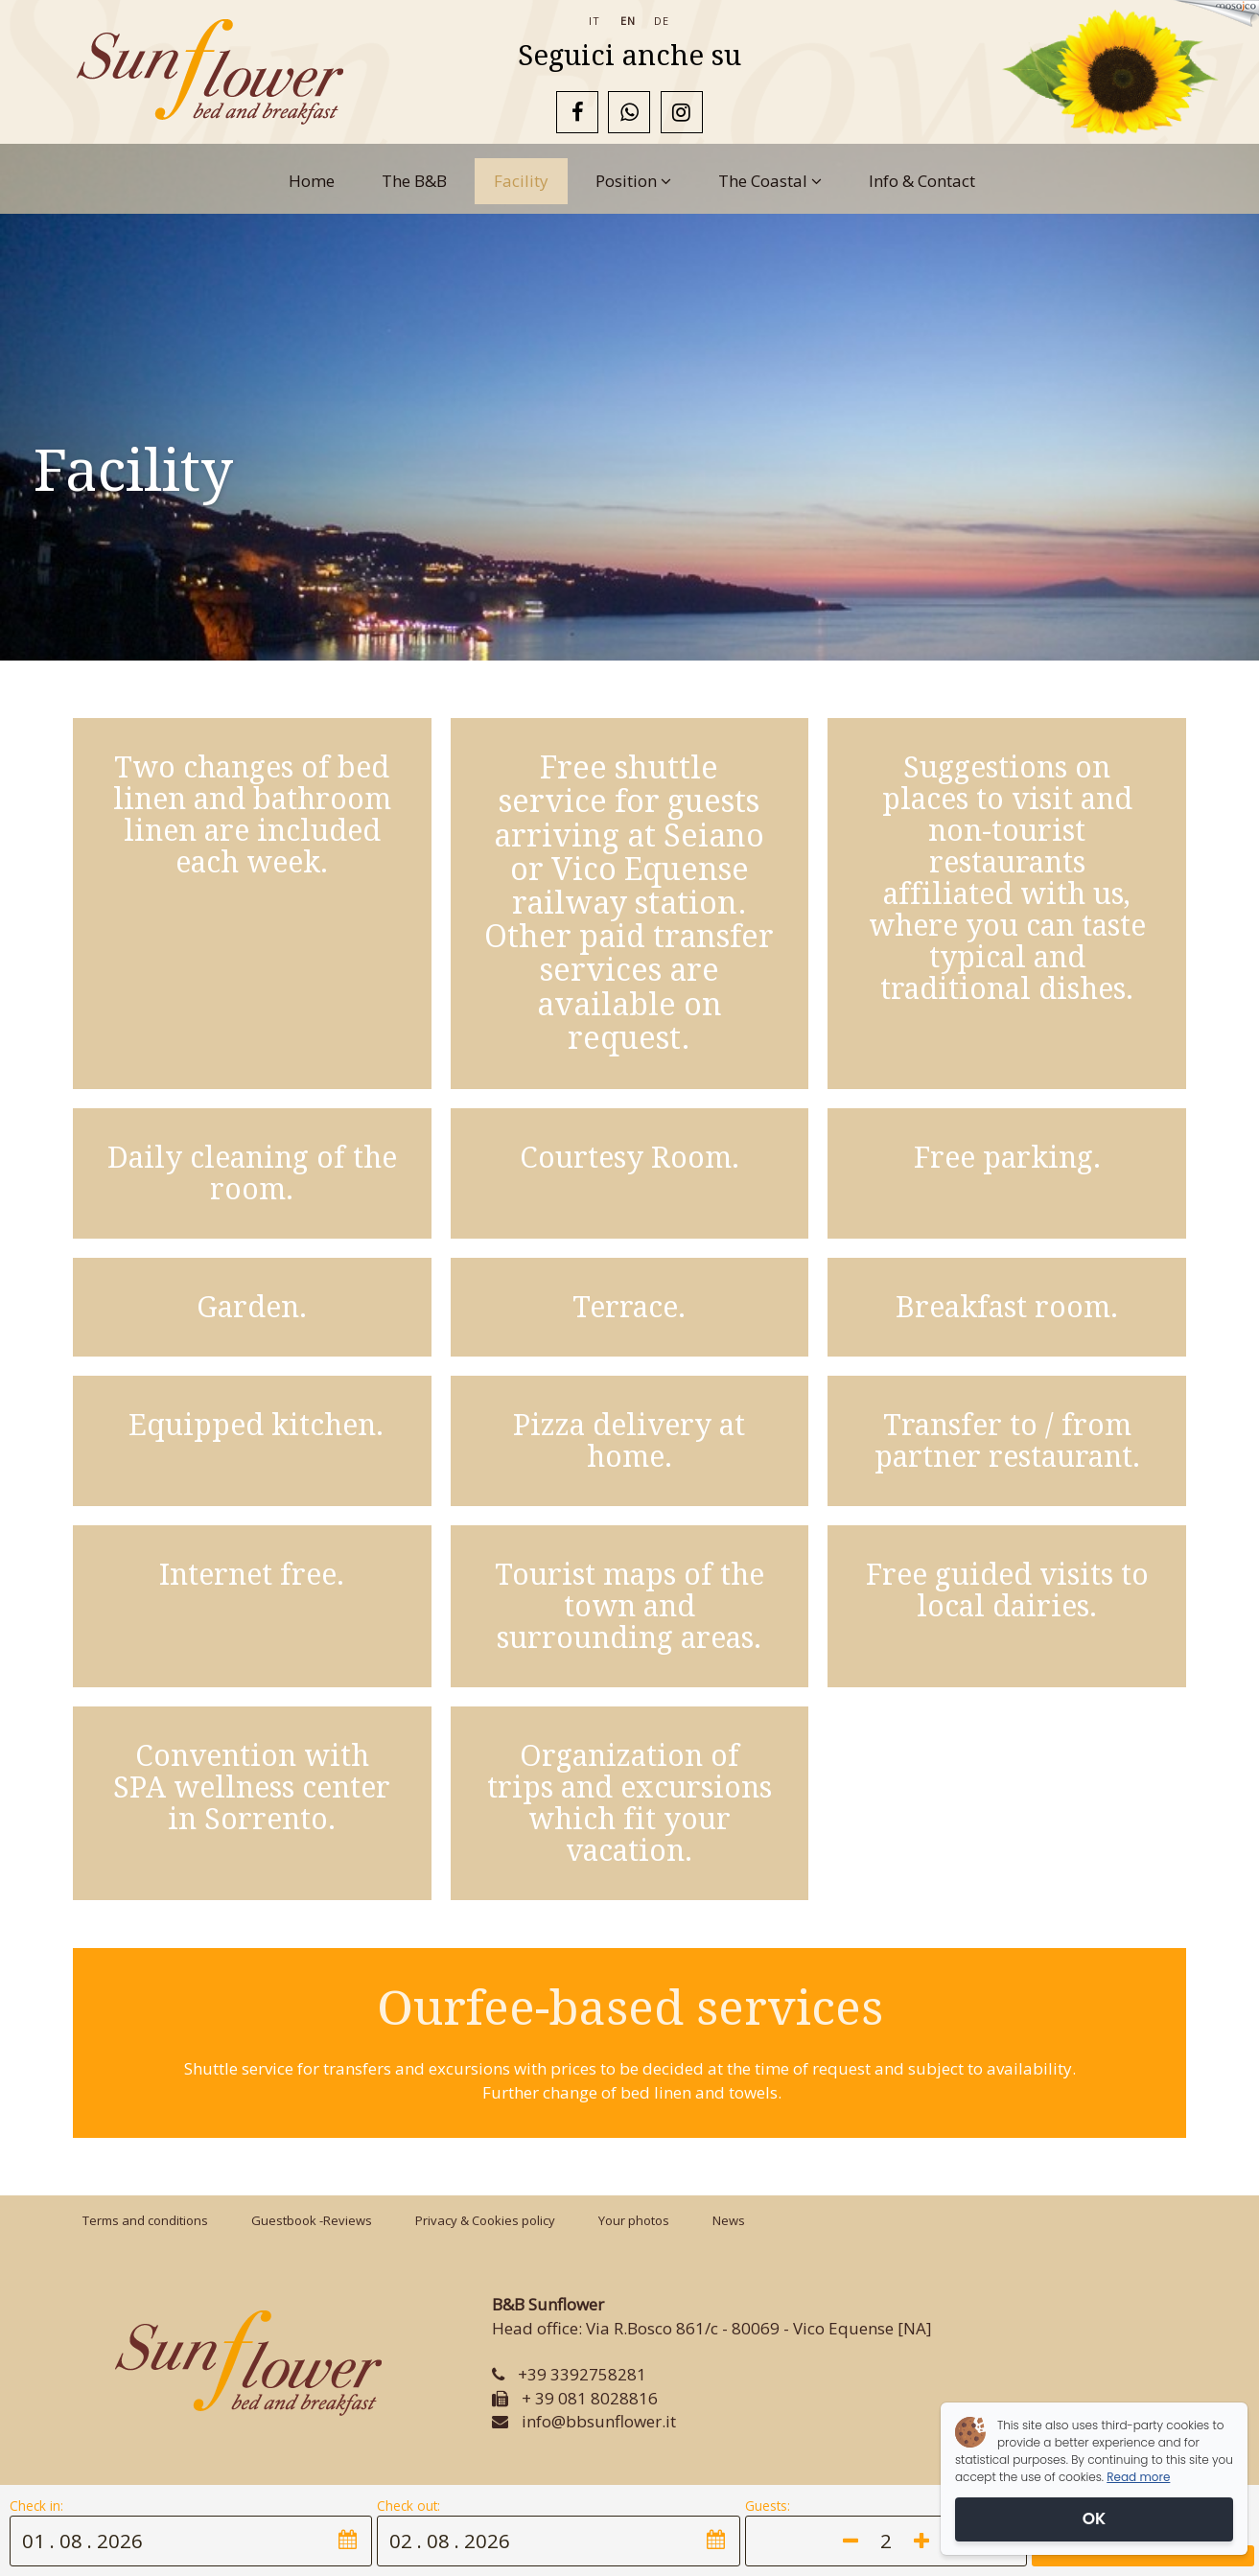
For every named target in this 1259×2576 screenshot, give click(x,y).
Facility (521, 181)
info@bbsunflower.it (599, 2421)
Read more (1138, 2477)
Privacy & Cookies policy (485, 2220)
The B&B (414, 181)
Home (312, 181)
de (661, 20)
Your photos (633, 2220)
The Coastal (770, 181)
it (594, 20)
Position (633, 181)
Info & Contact (922, 181)
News (728, 2220)
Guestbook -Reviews (311, 2220)
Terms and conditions (145, 2220)
